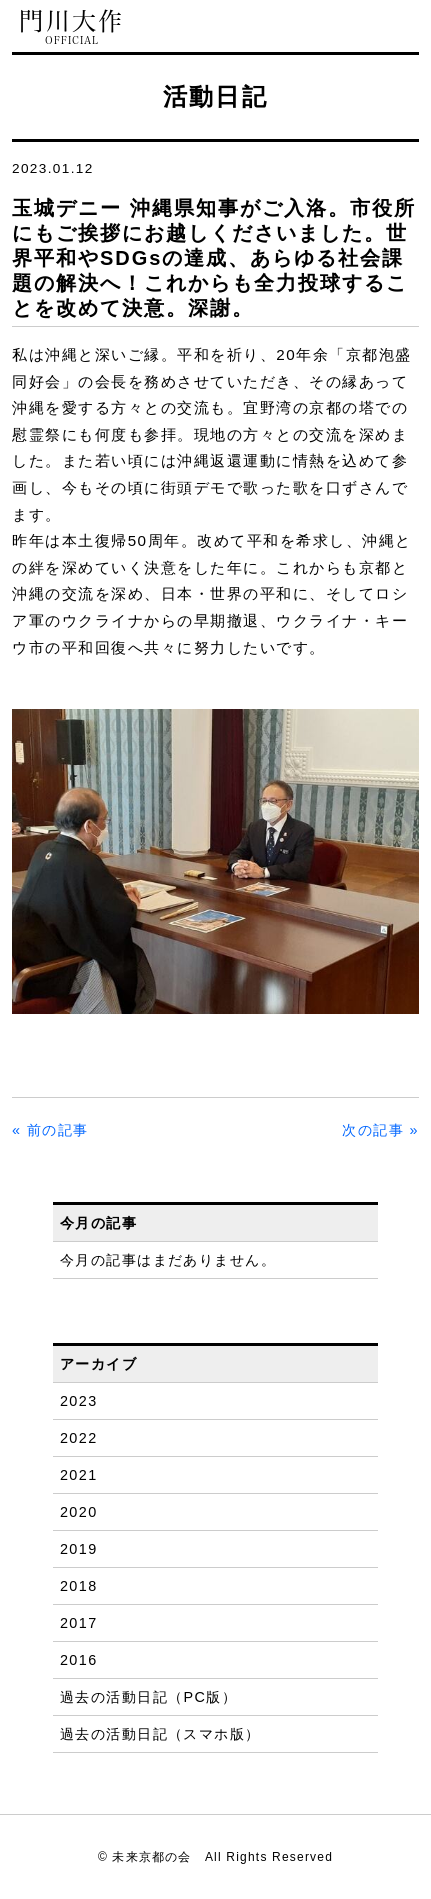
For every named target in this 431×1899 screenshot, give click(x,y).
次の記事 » (380, 1130)
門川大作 (72, 27)
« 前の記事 (50, 1130)
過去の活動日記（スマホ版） (160, 1734)
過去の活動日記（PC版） (148, 1697)
